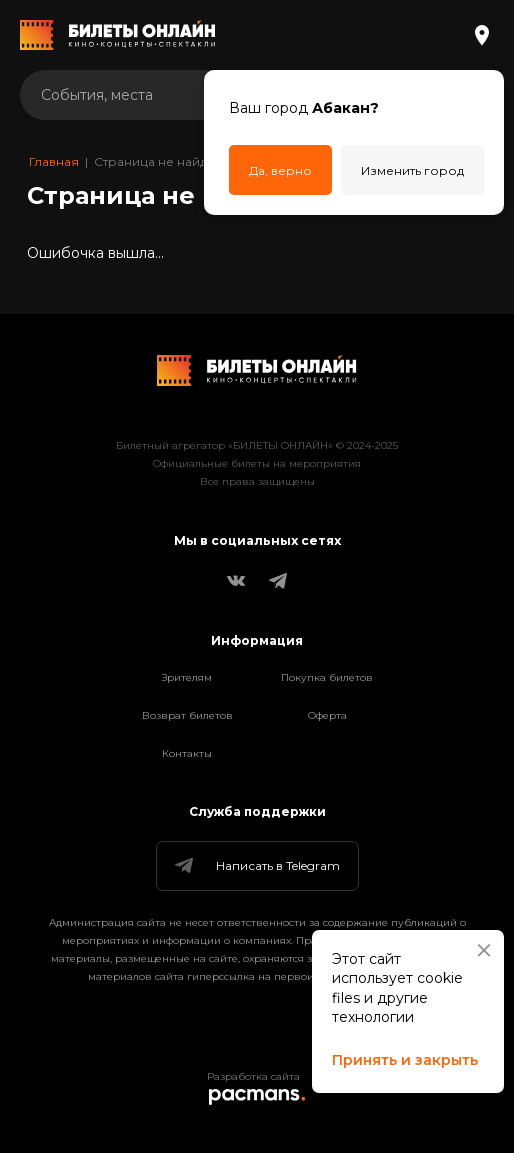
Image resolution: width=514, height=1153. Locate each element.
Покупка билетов (327, 677)
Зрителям (187, 677)
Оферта (327, 715)
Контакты (187, 753)
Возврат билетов (187, 715)
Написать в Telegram (256, 866)
